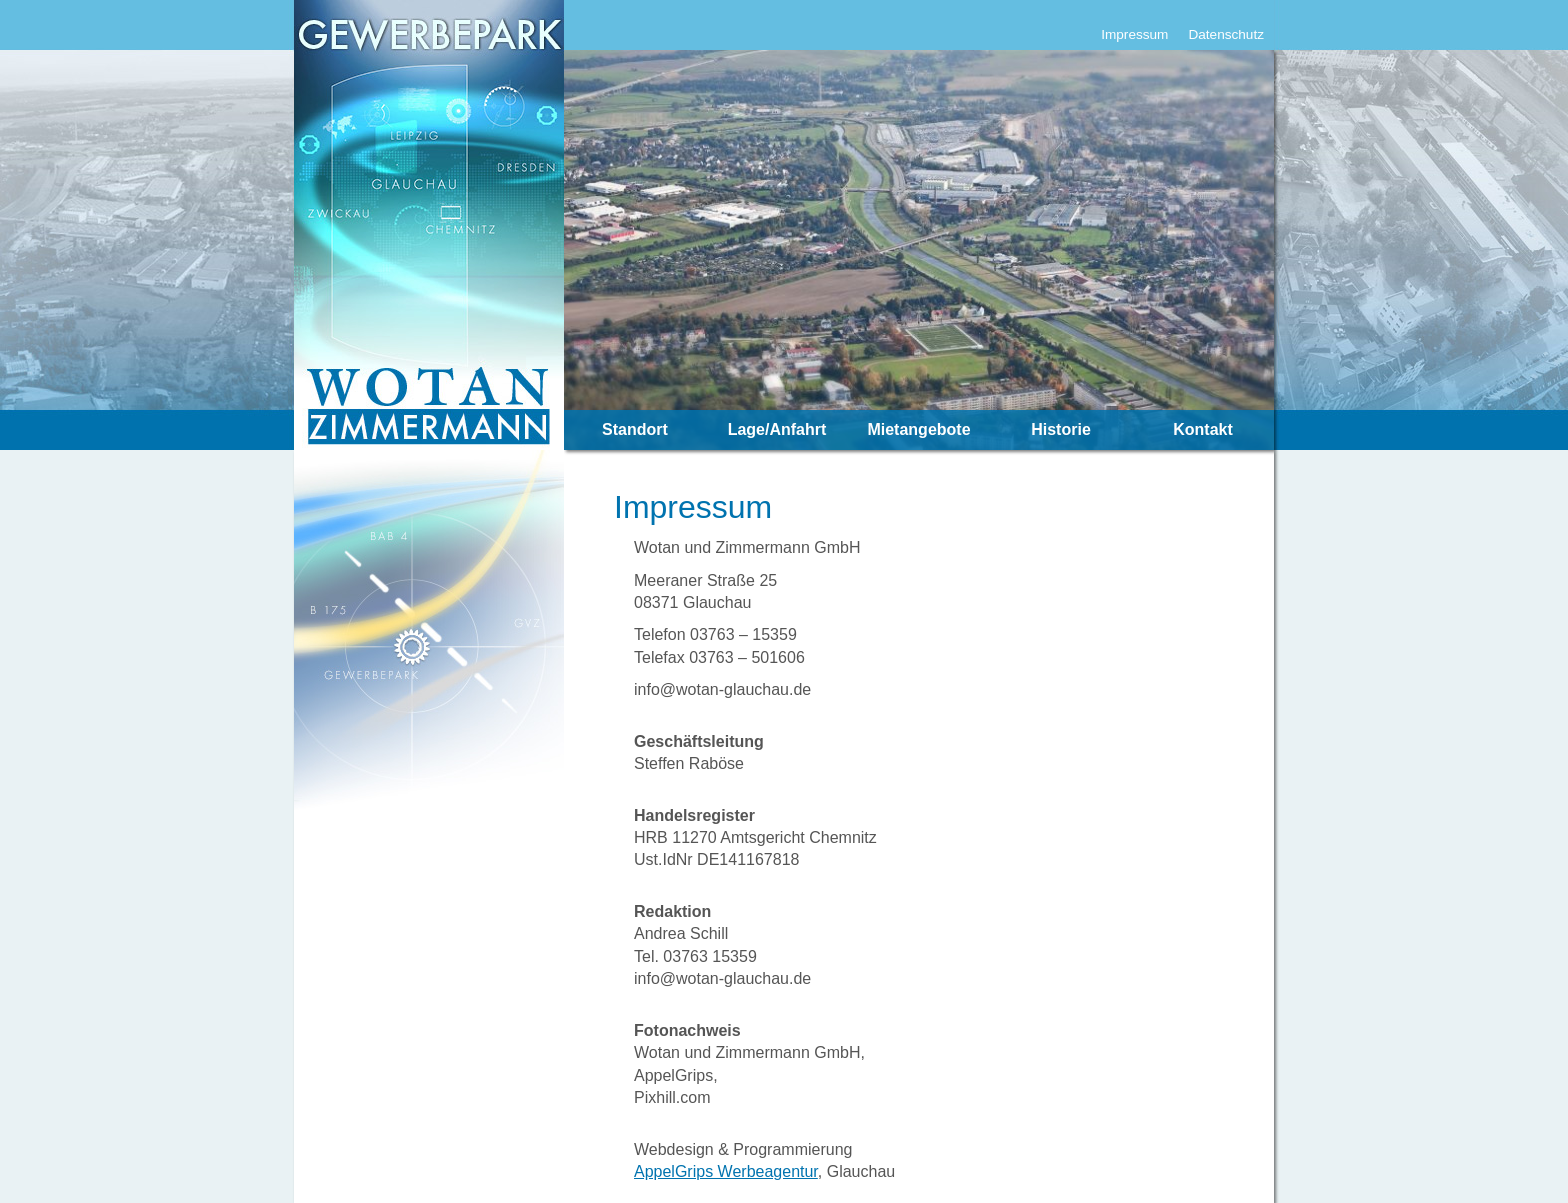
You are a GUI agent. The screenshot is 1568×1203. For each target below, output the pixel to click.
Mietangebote (918, 429)
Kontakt (1203, 429)
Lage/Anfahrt (777, 429)
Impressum (1134, 34)
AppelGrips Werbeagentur (726, 1171)
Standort (635, 429)
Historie (1061, 429)
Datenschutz (1226, 34)
